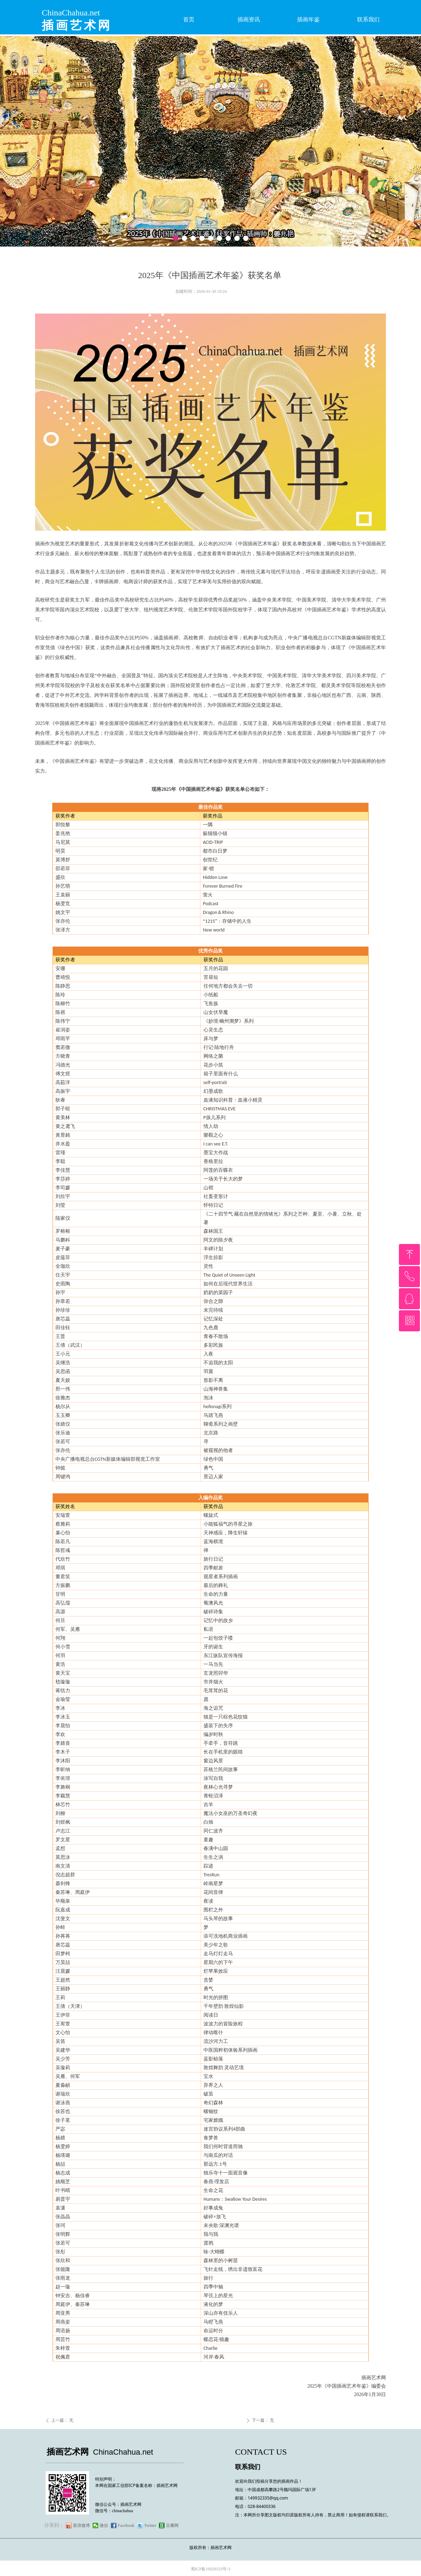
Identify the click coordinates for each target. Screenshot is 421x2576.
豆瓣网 (172, 2525)
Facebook (126, 2525)
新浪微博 (81, 2525)
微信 (104, 2525)
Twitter (150, 2525)
